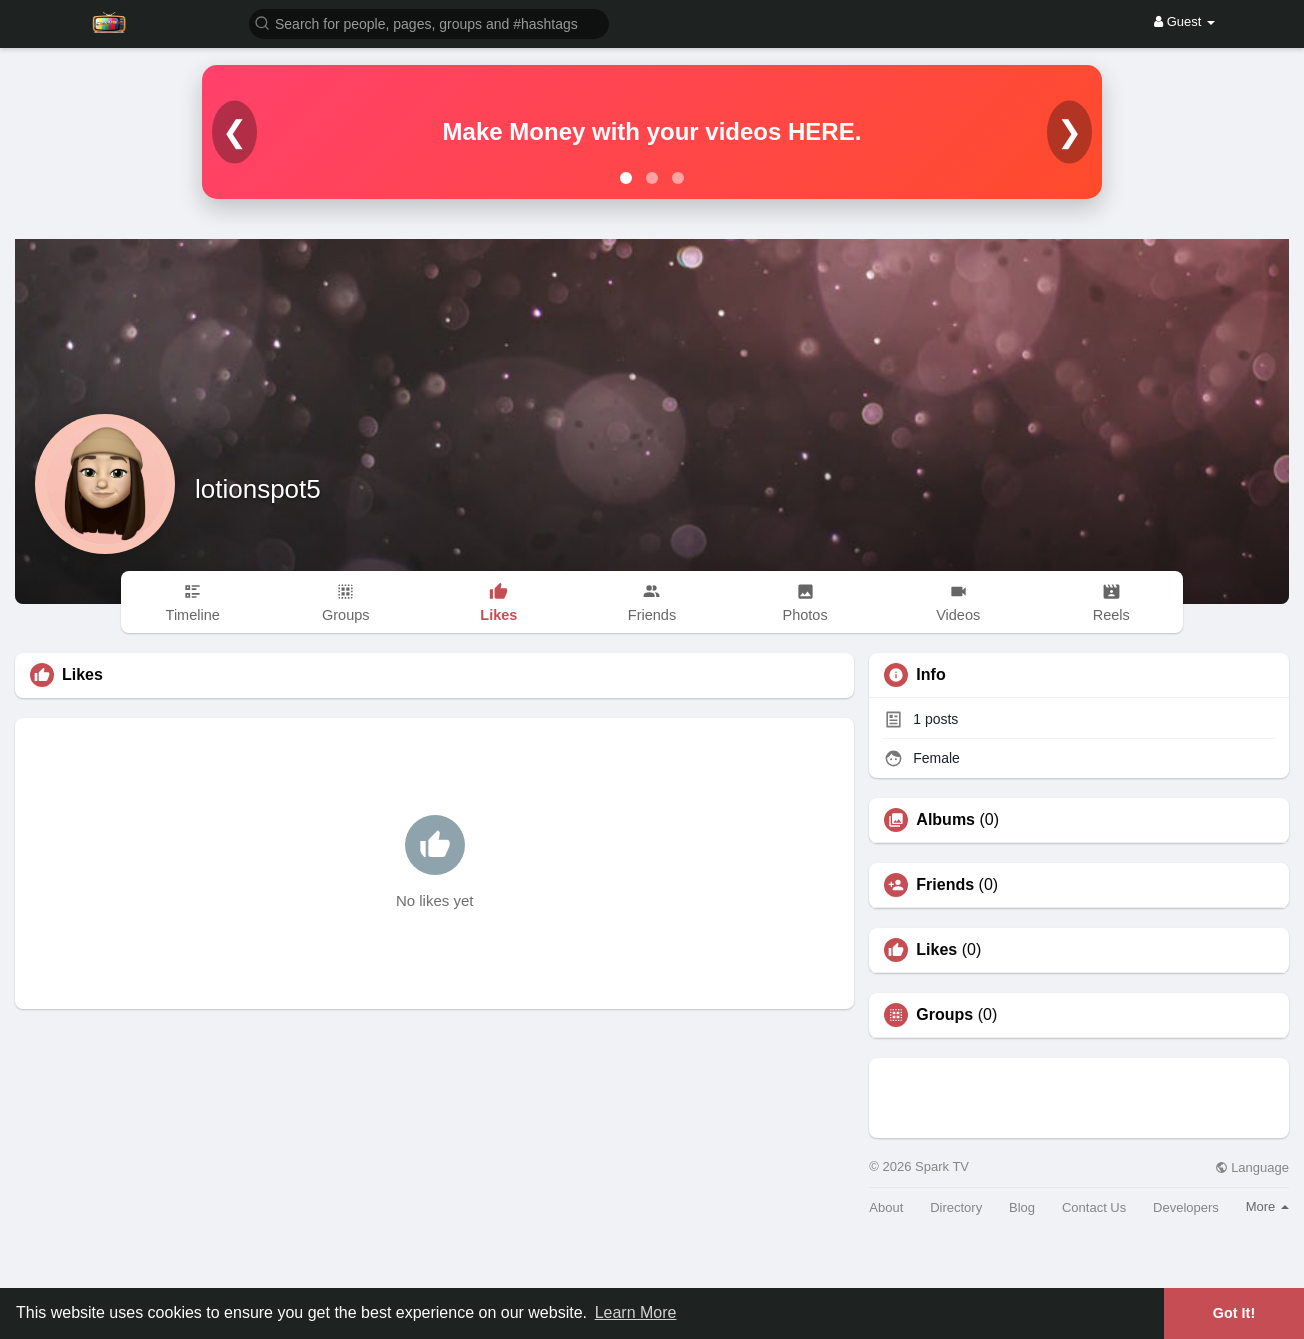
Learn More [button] (636, 1312)
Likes (936, 950)
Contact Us (1094, 1207)
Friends (945, 885)
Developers (1186, 1207)
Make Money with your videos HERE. (652, 131)
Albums (945, 820)
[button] (429, 22)
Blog (1022, 1207)
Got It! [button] (1234, 1313)
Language (1252, 1167)
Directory (956, 1207)
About (886, 1207)
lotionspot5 (258, 489)
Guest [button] (1184, 21)
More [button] (1267, 1206)
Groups (944, 1015)
